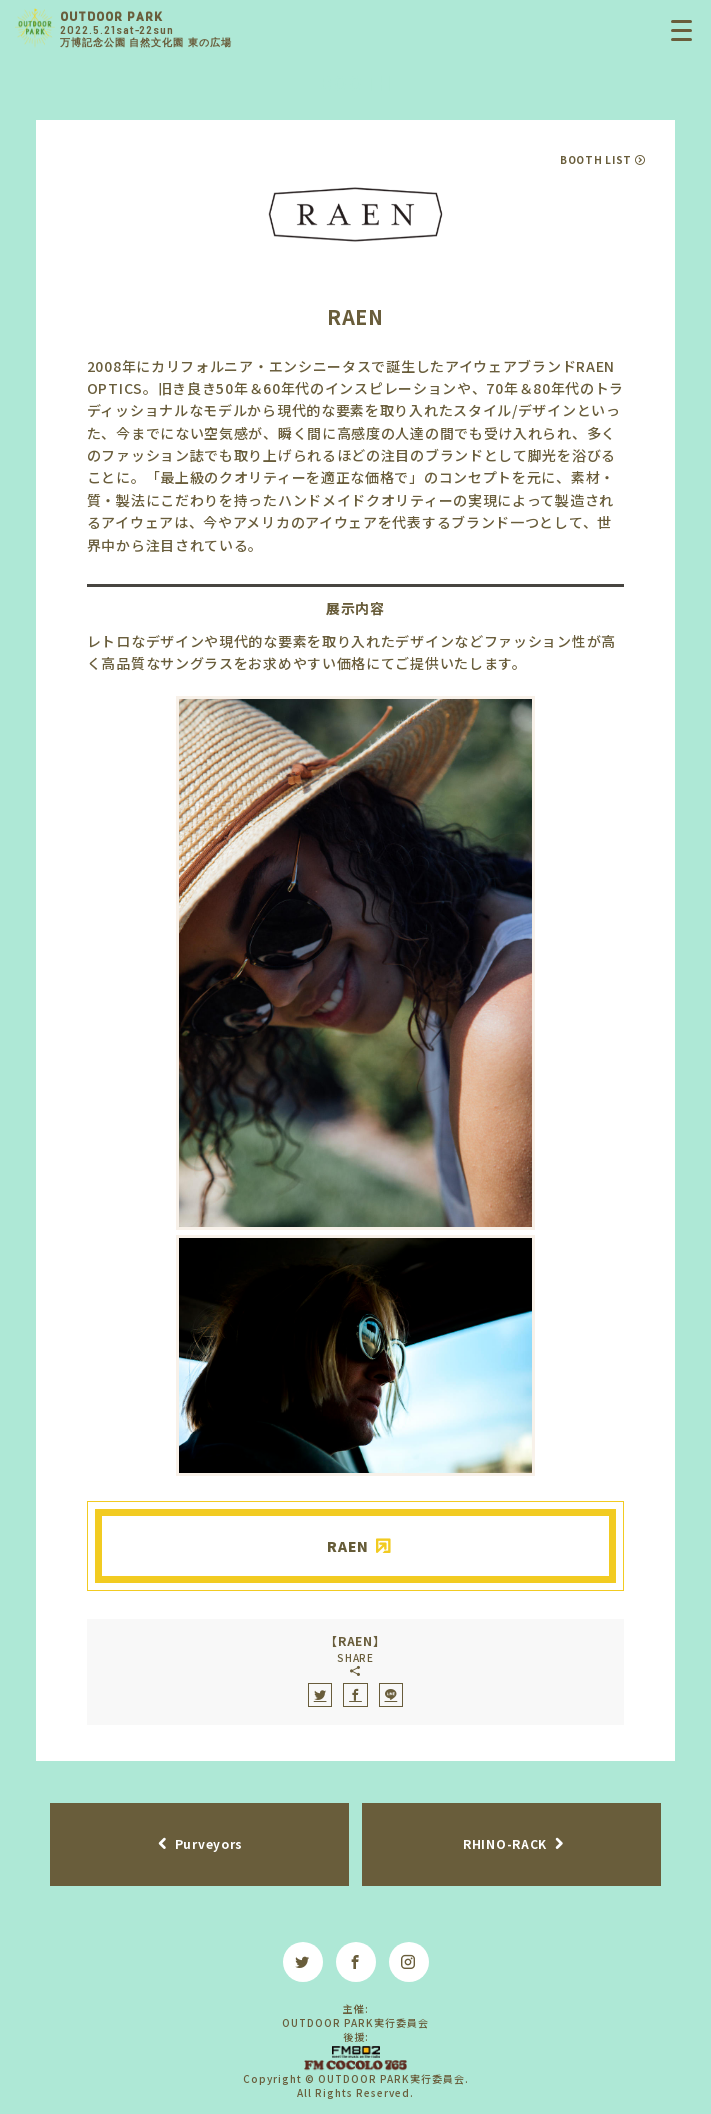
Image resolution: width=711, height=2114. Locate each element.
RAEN (348, 1546)
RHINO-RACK (505, 1843)
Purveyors (209, 1843)
